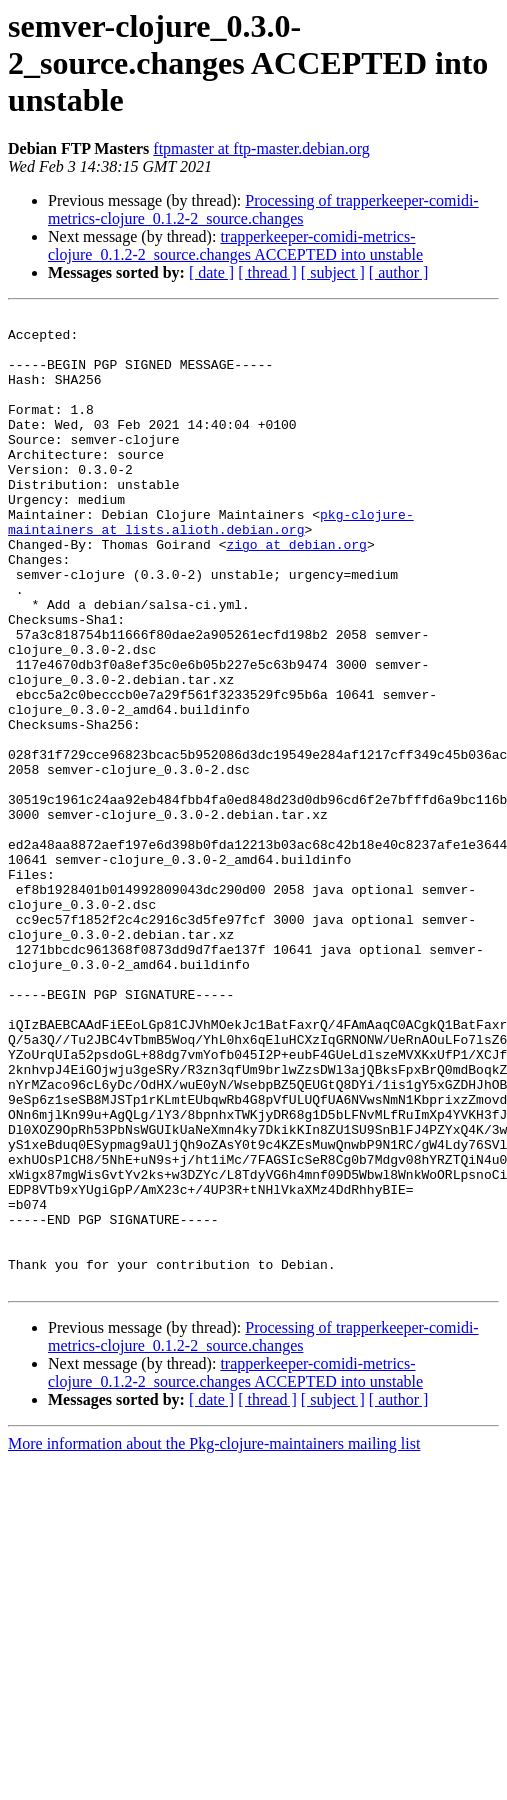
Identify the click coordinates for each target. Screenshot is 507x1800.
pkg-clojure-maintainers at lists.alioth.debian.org (211, 565)
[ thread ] (267, 272)
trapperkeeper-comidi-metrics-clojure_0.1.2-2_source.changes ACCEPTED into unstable (235, 245)
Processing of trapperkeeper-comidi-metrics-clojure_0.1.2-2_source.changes (263, 209)
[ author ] (399, 272)
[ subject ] (333, 272)
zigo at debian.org (296, 592)
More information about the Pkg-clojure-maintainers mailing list (214, 1638)
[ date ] (211, 272)
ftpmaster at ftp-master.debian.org (261, 148)
